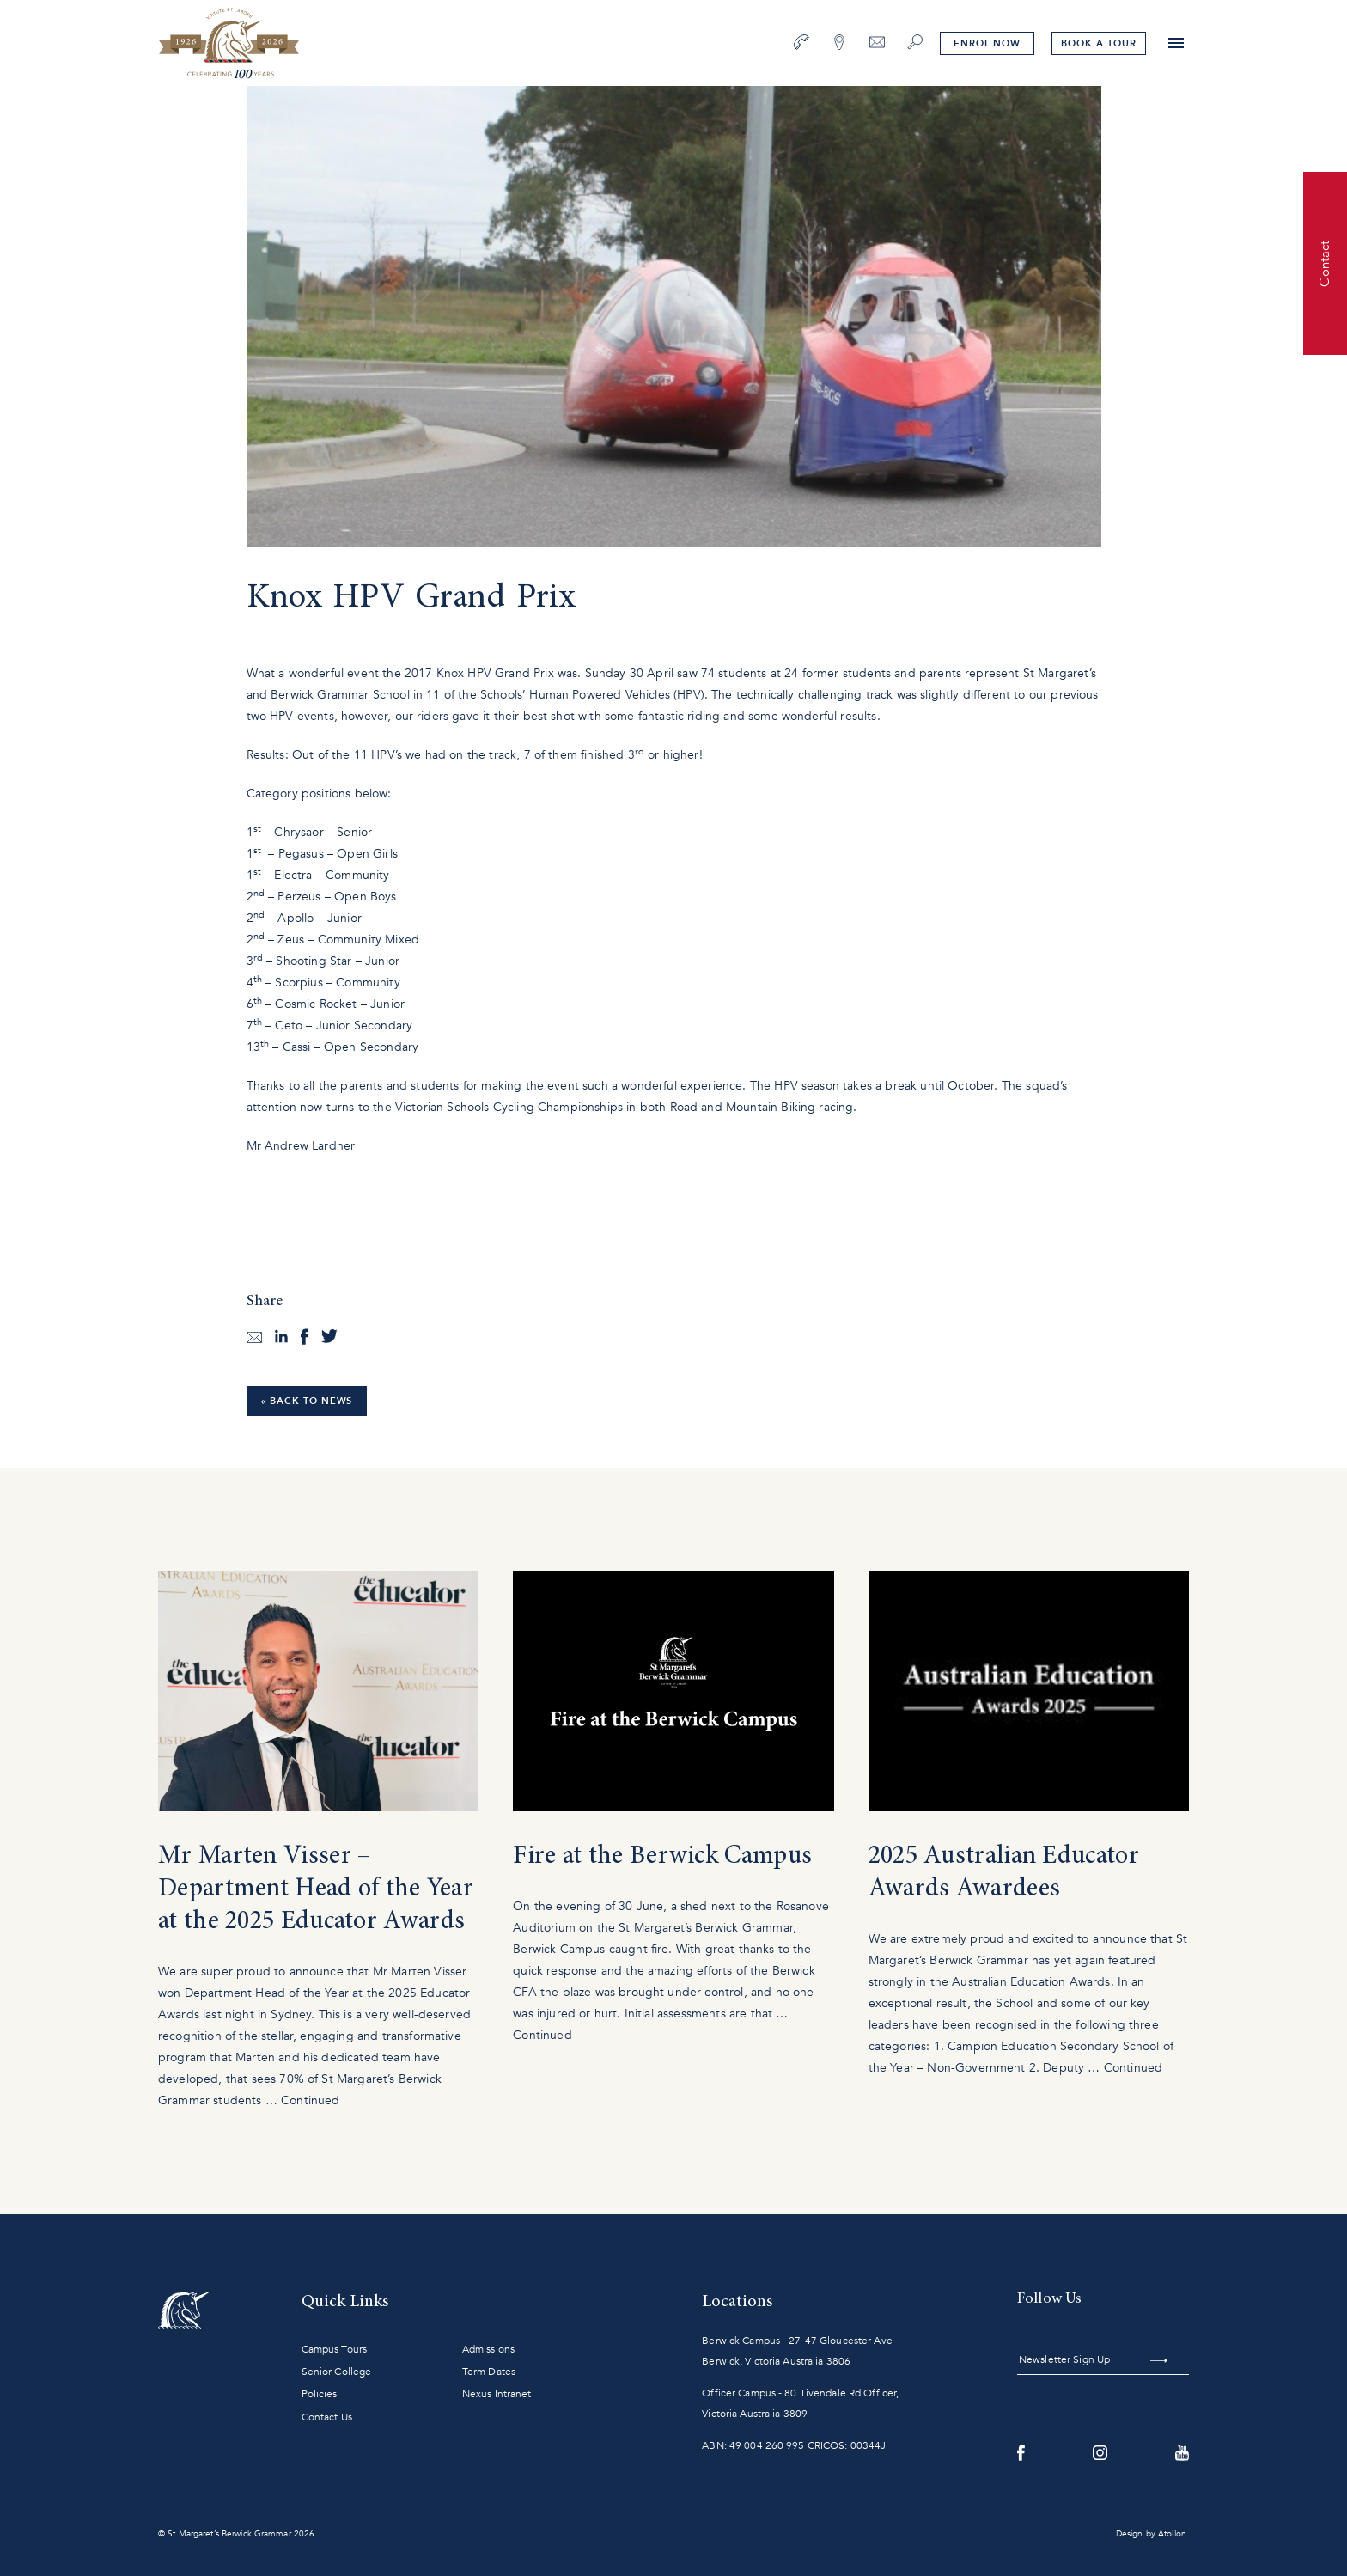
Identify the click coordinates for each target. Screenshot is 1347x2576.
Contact (1324, 263)
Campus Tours (334, 2349)
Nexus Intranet (497, 2394)
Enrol (987, 43)
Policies (320, 2394)
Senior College (337, 2371)
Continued (310, 2100)
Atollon (1172, 2534)
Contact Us (327, 2417)
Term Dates (488, 2371)
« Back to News (307, 1401)
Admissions (488, 2349)
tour (1098, 43)
